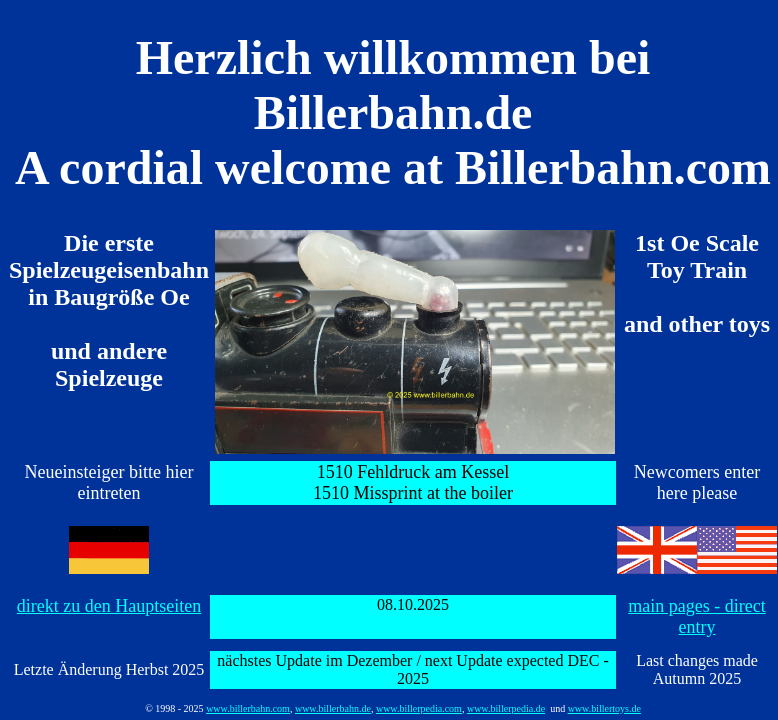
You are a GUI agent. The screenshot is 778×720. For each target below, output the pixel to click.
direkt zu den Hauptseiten (109, 606)
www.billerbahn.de (333, 708)
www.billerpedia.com (419, 708)
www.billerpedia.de (506, 708)
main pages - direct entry (696, 616)
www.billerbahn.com (248, 708)
